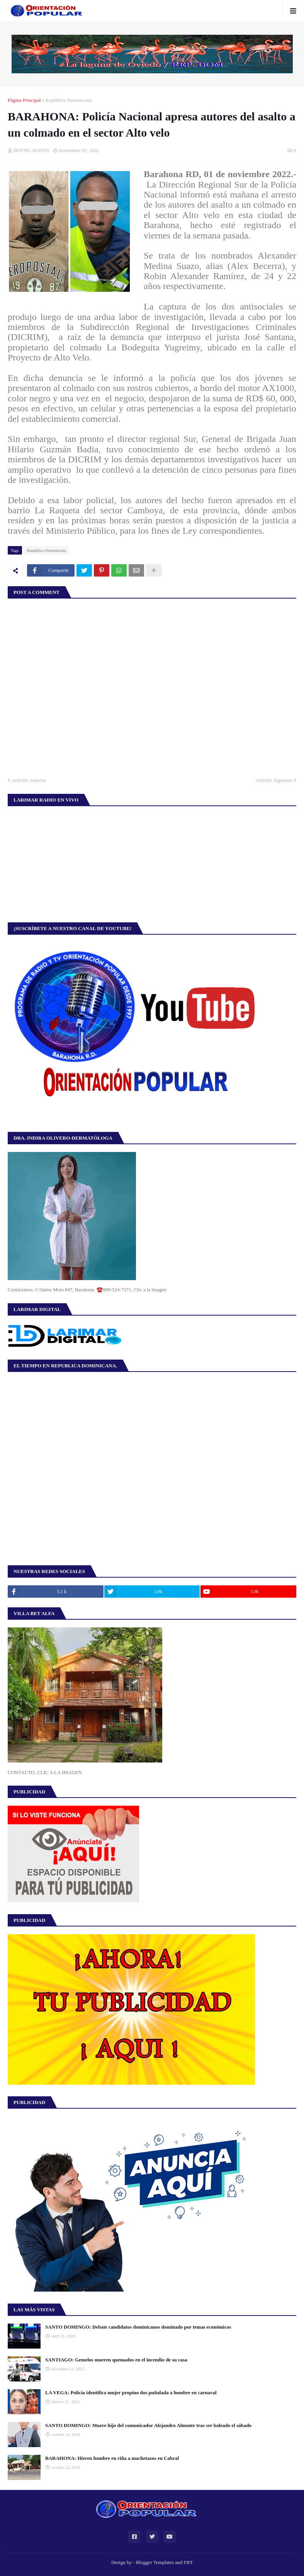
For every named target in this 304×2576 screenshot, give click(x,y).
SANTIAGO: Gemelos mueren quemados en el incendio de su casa (116, 2360)
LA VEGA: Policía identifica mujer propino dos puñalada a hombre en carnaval (131, 2392)
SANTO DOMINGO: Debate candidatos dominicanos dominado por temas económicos (138, 2327)
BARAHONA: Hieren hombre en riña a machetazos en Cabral (112, 2458)
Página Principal (24, 100)
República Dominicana (69, 100)
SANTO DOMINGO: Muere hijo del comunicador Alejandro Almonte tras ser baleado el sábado (148, 2425)
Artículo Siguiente (273, 780)
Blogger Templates (155, 2562)
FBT (188, 2562)
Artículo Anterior (29, 780)
